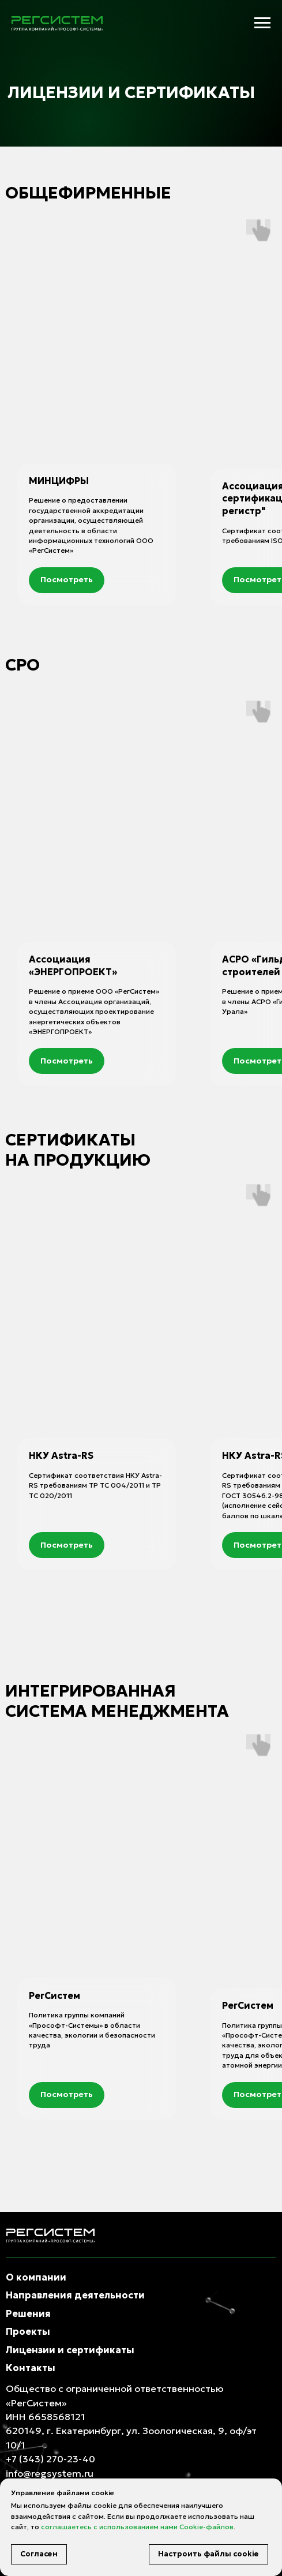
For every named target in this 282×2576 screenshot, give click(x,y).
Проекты (28, 2331)
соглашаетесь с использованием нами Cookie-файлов (137, 2526)
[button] (66, 580)
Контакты (30, 2367)
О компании (36, 2277)
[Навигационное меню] (262, 23)
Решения (28, 2313)
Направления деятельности (75, 2295)
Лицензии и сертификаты (70, 2350)
